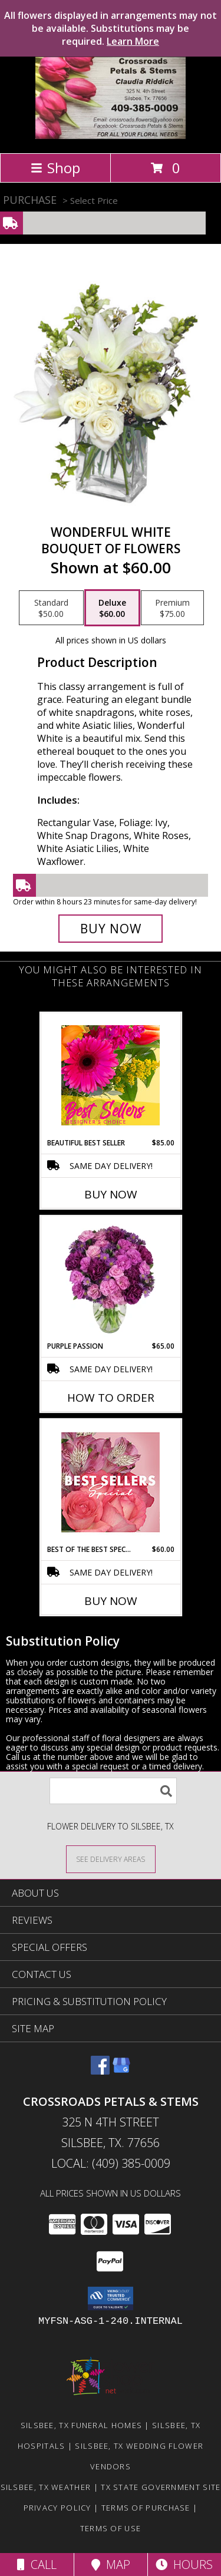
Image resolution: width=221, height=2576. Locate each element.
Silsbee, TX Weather (46, 2487)
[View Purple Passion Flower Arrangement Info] (110, 1278)
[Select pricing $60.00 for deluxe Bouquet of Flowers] (112, 608)
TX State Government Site (160, 2487)
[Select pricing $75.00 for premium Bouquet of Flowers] (172, 608)
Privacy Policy (57, 2507)
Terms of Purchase (145, 2507)
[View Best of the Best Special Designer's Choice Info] (110, 1482)
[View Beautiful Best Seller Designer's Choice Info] (110, 1075)
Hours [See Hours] (184, 2564)
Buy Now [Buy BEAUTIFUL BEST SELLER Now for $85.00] (110, 1194)
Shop (55, 167)
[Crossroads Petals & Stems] (110, 135)
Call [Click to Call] (37, 2564)
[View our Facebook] (100, 2071)
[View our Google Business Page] (121, 2071)
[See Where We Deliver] (111, 1858)
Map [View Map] (110, 2564)
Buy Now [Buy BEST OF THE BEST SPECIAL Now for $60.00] (110, 1601)
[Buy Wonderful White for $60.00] (110, 928)
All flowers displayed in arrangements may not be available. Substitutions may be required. (110, 28)
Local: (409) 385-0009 (110, 2163)
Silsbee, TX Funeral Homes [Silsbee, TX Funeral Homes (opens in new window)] (82, 2425)
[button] (110, 2298)
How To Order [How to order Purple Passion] (110, 1397)
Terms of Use (110, 2528)
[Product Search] (113, 1791)
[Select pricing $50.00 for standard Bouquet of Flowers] (51, 608)
